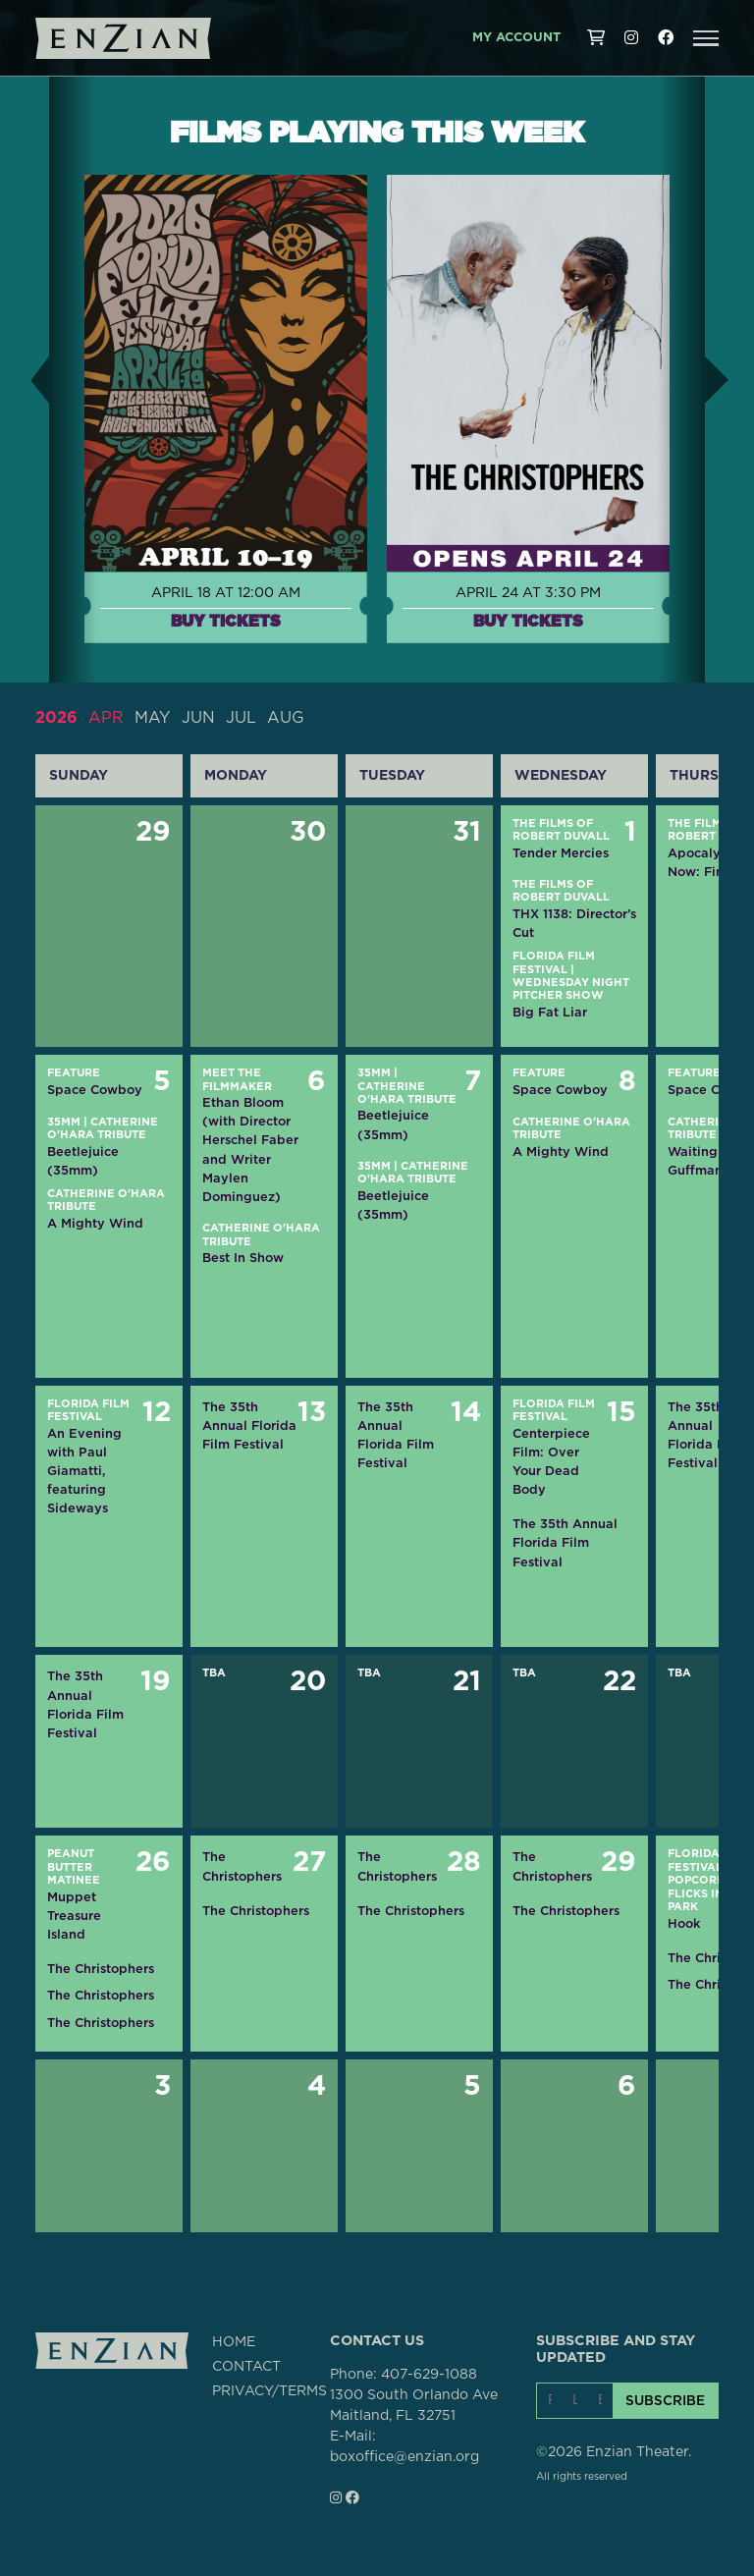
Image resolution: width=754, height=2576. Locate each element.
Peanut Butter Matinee (73, 1867)
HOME (233, 2342)
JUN (198, 718)
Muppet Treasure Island (74, 1916)
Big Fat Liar (549, 1012)
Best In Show (243, 1257)
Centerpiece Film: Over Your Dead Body (551, 1462)
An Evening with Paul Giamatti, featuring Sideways (84, 1471)
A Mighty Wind (95, 1223)
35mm (64, 1122)
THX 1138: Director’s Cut (574, 923)
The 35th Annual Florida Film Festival (249, 1425)
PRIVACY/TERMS (269, 2391)
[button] (706, 38)
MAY (152, 718)
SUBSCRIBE (665, 2400)
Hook (684, 1923)
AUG (285, 718)
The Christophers (100, 1968)
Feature (73, 1073)
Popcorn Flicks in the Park (709, 1893)
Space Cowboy (94, 1089)
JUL (241, 718)
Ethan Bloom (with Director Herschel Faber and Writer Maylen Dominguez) (250, 1149)
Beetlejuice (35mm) (83, 1161)
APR (106, 718)
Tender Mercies (560, 853)
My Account (516, 37)
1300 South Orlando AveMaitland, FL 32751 (414, 2405)
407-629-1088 (429, 2375)
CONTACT (246, 2367)
